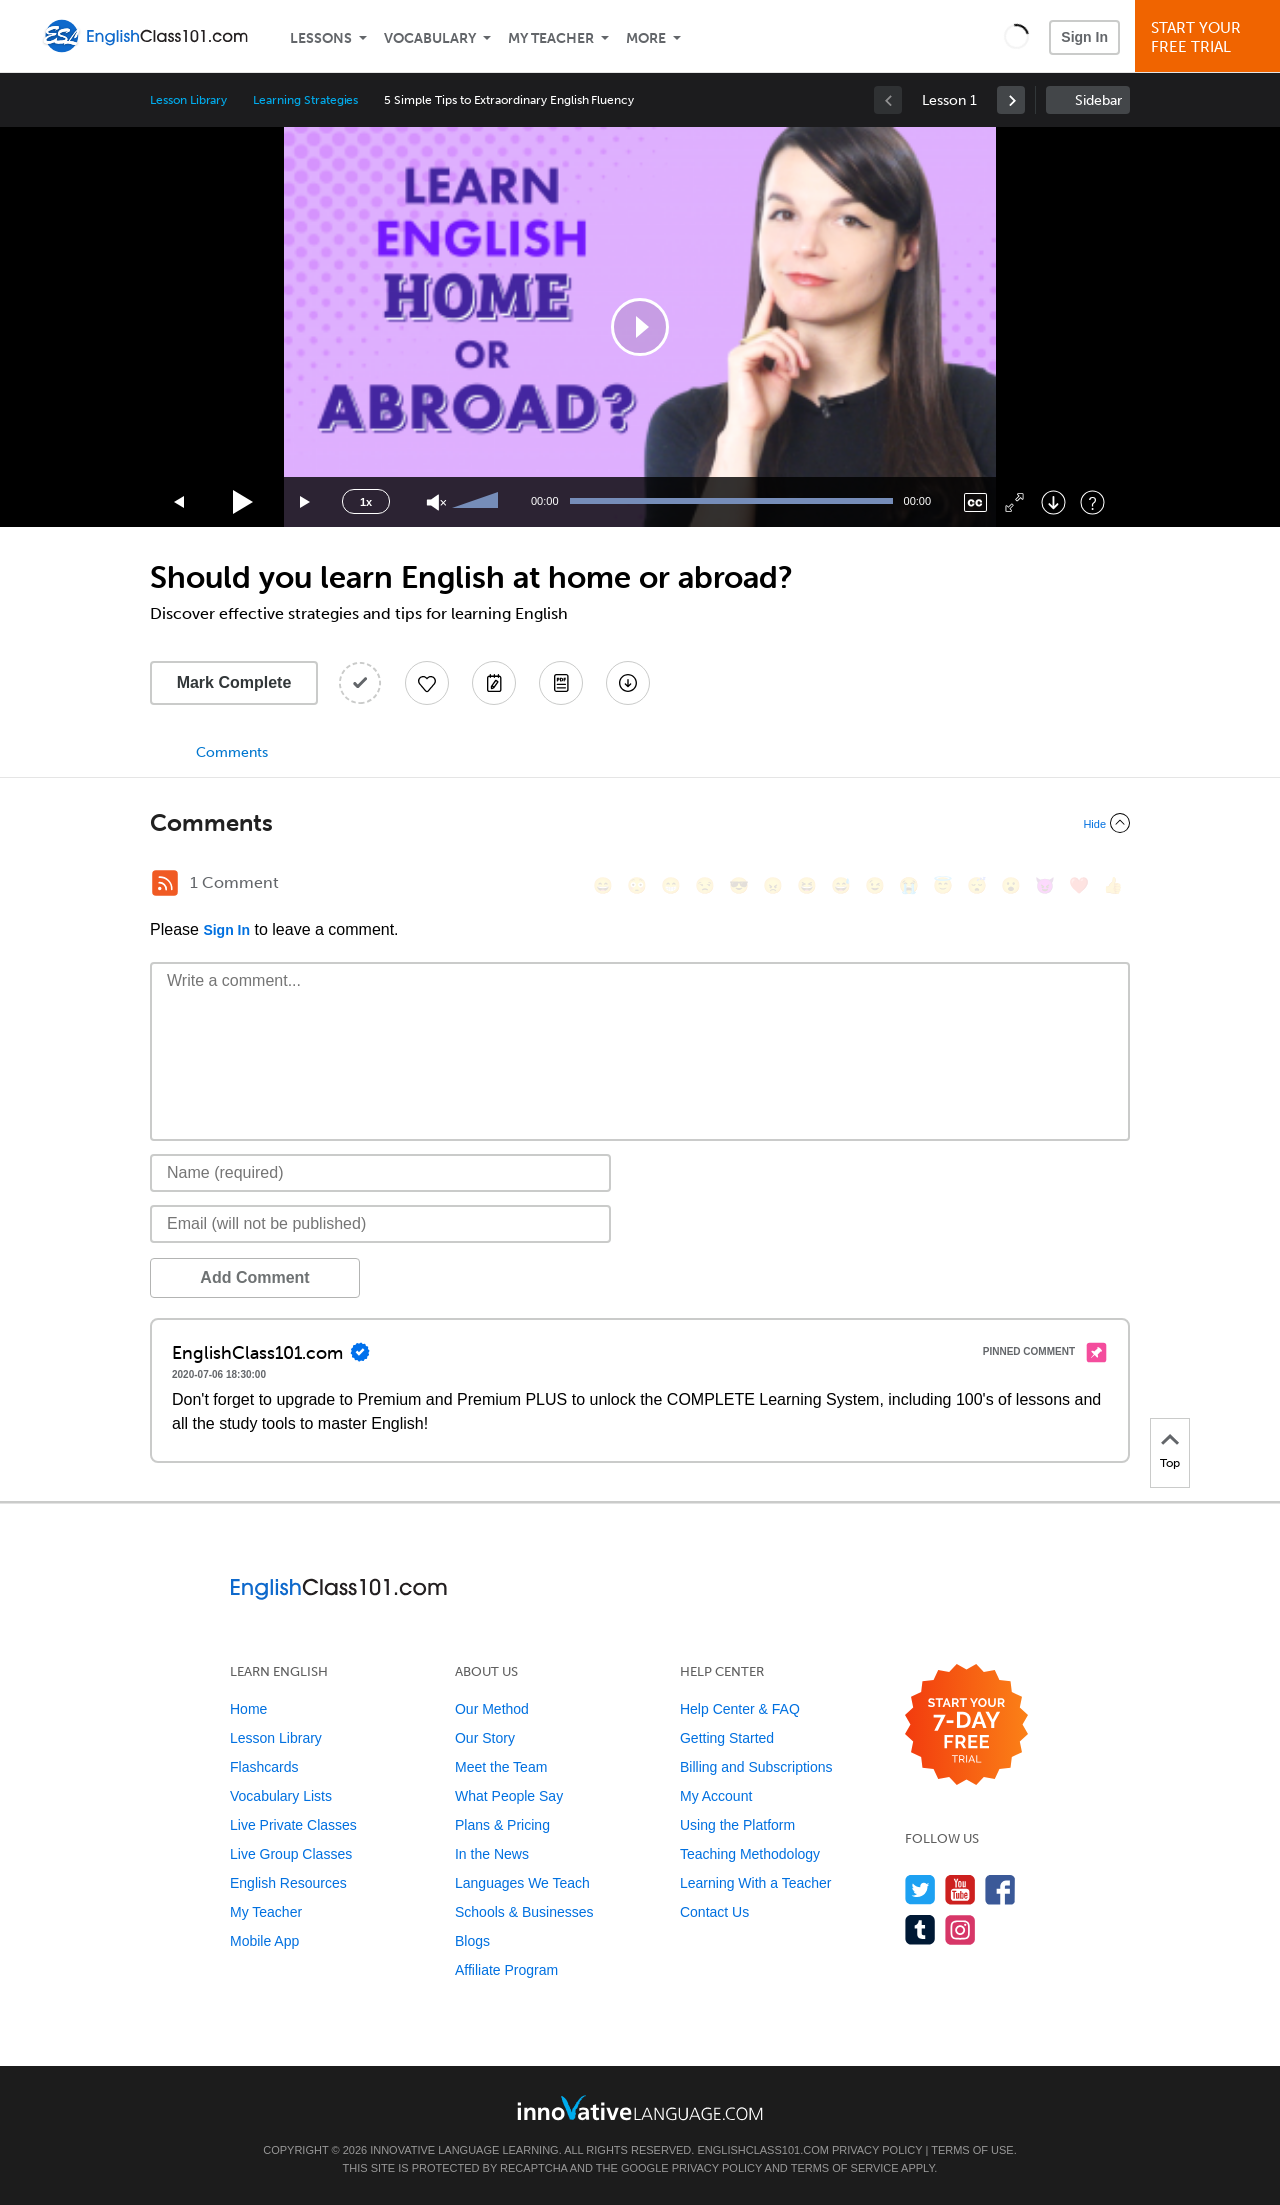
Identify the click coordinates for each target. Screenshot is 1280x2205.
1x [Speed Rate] (366, 502)
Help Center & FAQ (740, 1709)
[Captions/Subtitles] (975, 502)
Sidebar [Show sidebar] (1098, 100)
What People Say (509, 1796)
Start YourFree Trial (1210, 37)
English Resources (288, 1883)
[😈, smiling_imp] (1045, 885)
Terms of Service (845, 2168)
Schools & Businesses (524, 1912)
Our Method (492, 1709)
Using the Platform (737, 1825)
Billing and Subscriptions (756, 1767)
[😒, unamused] (705, 885)
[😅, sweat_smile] (841, 885)
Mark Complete (234, 682)
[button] (1016, 36)
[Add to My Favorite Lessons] (427, 683)
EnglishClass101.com (762, 2150)
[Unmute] (436, 502)
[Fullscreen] (1014, 502)
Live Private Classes (293, 1825)
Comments (232, 752)
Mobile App (264, 1941)
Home (248, 1709)
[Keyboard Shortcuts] (1092, 502)
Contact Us (714, 1912)
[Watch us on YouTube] (960, 1889)
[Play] (243, 502)
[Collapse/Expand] (640, 823)
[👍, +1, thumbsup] (1113, 885)
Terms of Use (972, 2150)
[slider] (478, 502)
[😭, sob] (909, 885)
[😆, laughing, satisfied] (807, 885)
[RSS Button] (165, 883)
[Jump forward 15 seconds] (306, 502)
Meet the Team (501, 1767)
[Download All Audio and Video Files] (628, 683)
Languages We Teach (522, 1883)
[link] (1011, 100)
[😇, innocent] (943, 885)
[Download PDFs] (561, 683)
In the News (492, 1854)
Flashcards (264, 1767)
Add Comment (254, 1277)
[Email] (380, 1224)
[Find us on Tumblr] (920, 1929)
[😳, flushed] (637, 885)
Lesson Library (188, 100)
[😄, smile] (603, 885)
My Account (716, 1796)
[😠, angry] (773, 885)
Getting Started (727, 1738)
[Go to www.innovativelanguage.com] (640, 2107)
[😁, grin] (671, 885)
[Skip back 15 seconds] (180, 502)
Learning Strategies (305, 100)
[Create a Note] (494, 683)
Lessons (321, 38)
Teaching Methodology (750, 1854)
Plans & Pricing (502, 1825)
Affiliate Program (506, 1970)
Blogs (472, 1941)
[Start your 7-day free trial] (966, 1725)
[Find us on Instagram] (960, 1929)
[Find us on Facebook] (1000, 1889)
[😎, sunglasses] (739, 885)
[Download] (1053, 502)
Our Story (485, 1738)
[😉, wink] (875, 885)
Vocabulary (430, 38)
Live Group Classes (291, 1854)
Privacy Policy (877, 2150)
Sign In (1084, 37)
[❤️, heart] (1079, 885)
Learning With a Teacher (756, 1883)
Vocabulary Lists (281, 1796)
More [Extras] (646, 38)
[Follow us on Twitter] (920, 1889)
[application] (640, 327)
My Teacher (551, 38)
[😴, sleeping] (977, 885)
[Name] (380, 1173)
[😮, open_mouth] (1011, 885)
